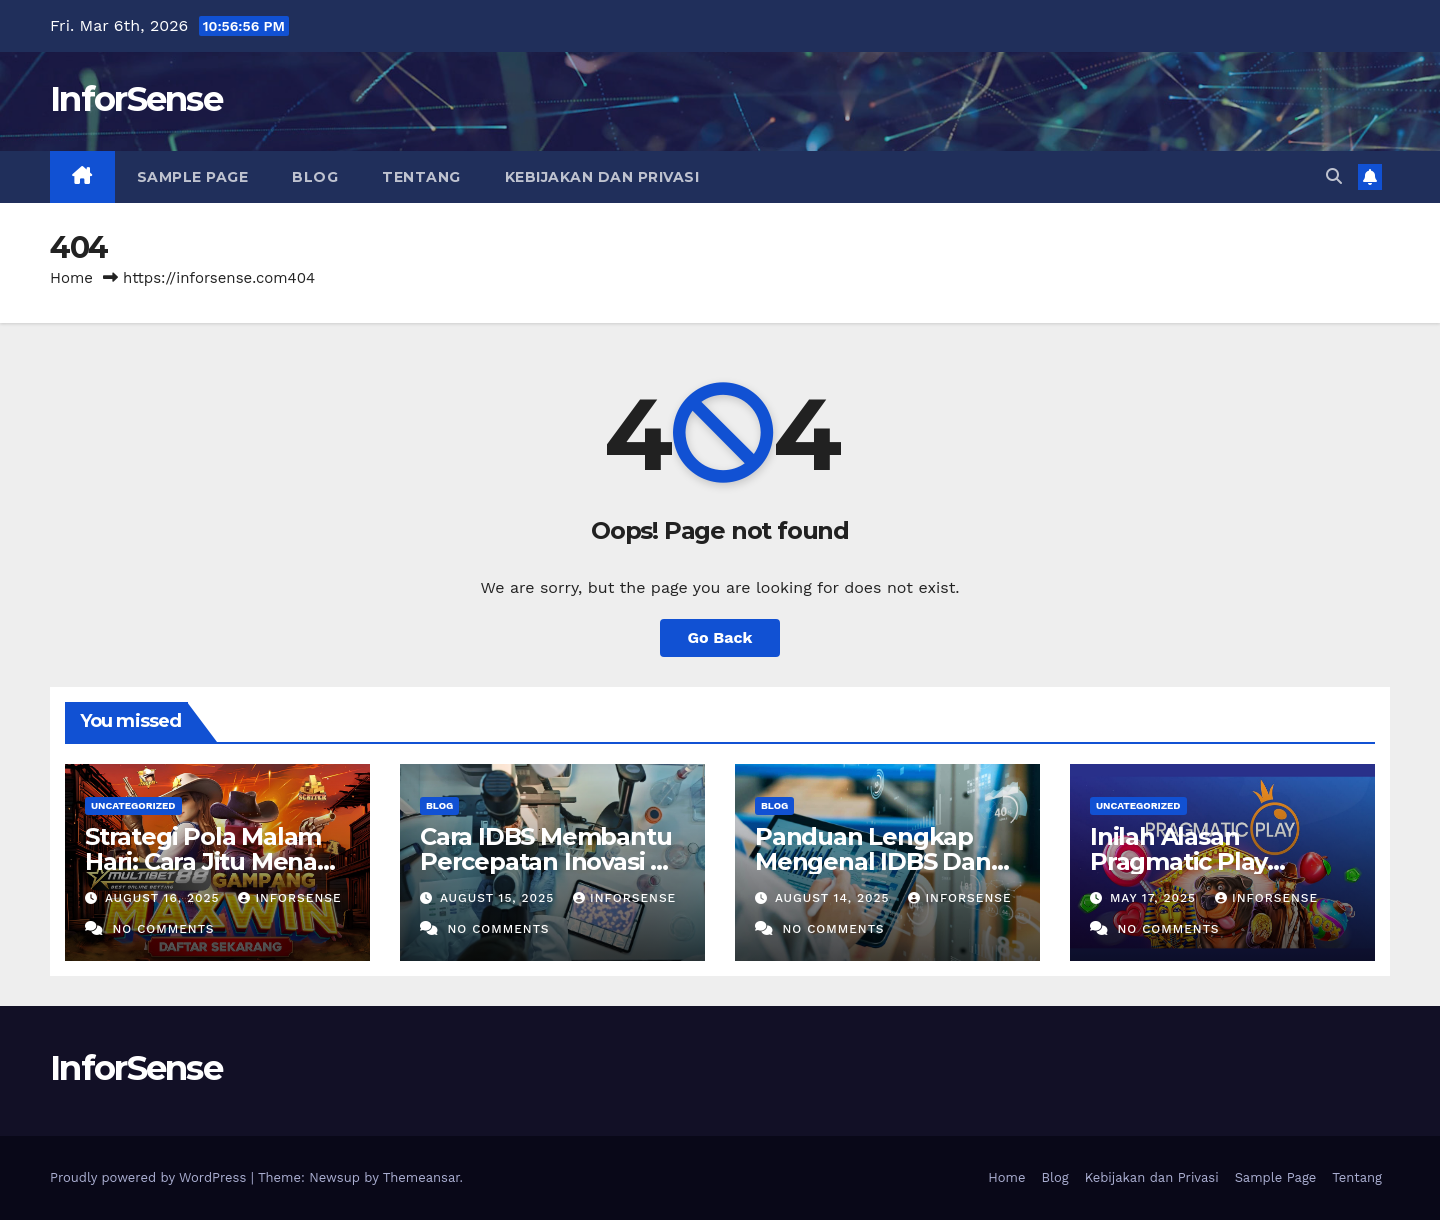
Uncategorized (133, 805)
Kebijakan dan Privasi (602, 177)
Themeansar (421, 1177)
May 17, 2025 (1155, 898)
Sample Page (193, 177)
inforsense (289, 898)
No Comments (163, 929)
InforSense (136, 99)
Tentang (421, 177)
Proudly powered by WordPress (150, 1177)
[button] (1334, 176)
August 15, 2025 (499, 898)
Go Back (720, 637)
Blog (315, 177)
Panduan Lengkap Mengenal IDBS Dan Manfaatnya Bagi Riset (886, 861)
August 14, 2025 (835, 898)
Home (71, 278)
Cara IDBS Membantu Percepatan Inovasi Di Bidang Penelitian (547, 861)
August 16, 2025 (165, 898)
